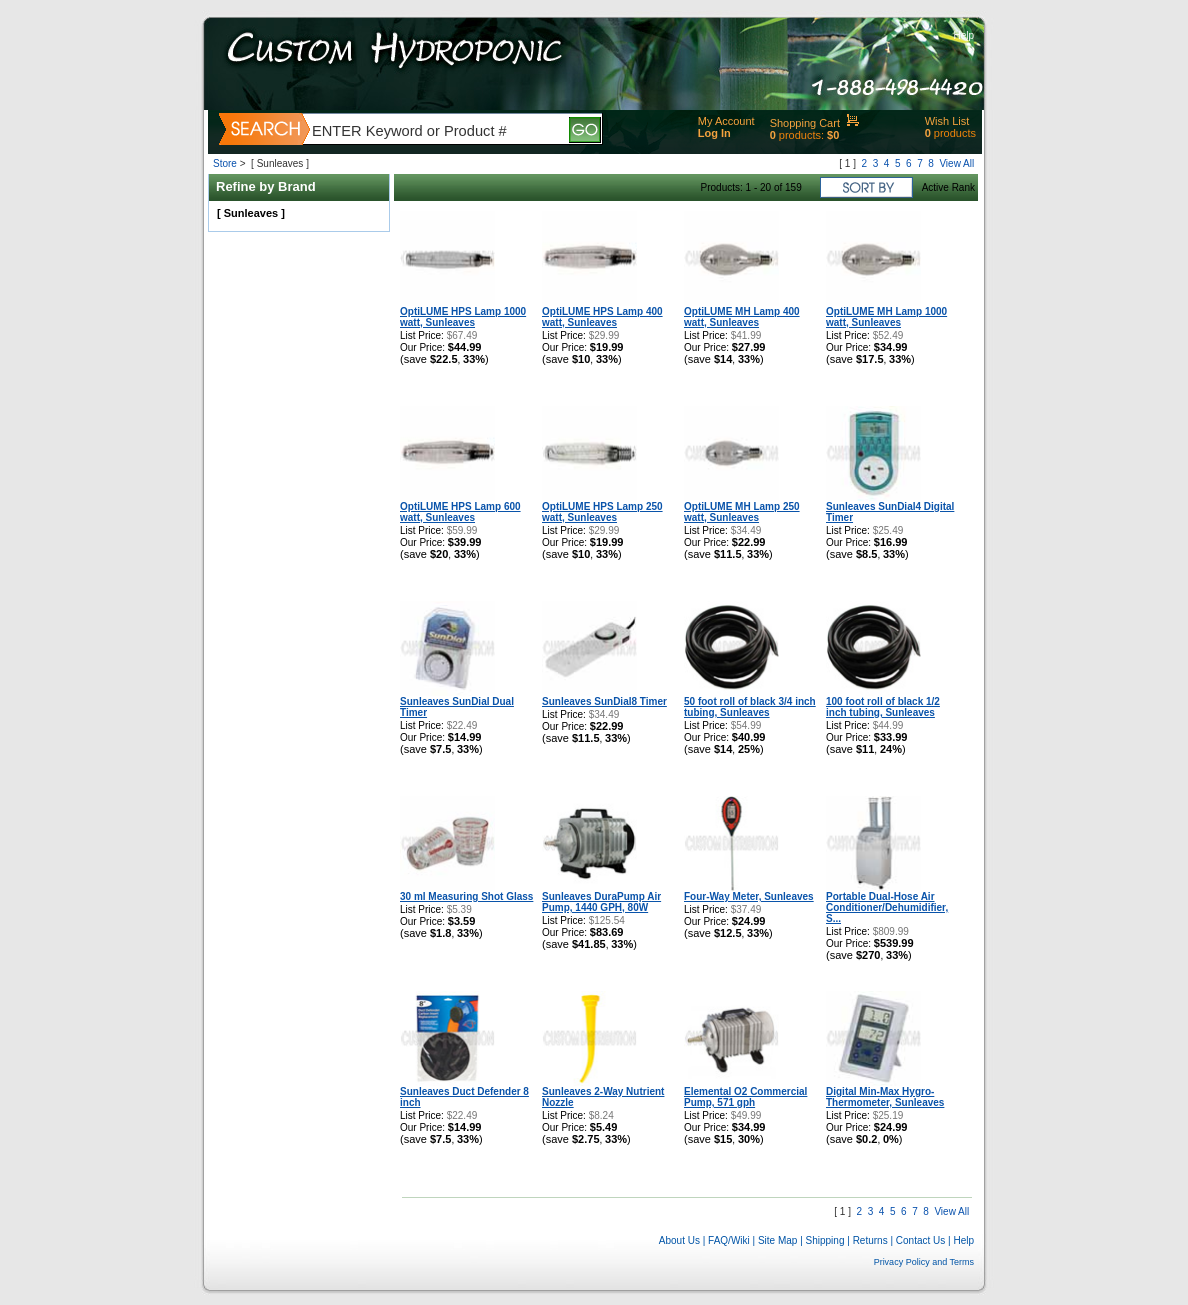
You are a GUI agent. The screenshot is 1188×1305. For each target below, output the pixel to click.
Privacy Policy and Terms (924, 1262)
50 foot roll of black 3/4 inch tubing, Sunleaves (750, 707)
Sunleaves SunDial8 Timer (604, 701)
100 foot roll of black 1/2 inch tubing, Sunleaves (883, 707)
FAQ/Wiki (729, 1240)
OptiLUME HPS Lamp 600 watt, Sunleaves (460, 512)
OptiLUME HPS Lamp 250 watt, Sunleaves (602, 512)
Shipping (825, 1240)
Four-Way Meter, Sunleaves (749, 896)
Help (963, 35)
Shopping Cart (805, 123)
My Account (726, 121)
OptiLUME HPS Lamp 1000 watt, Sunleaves (463, 317)
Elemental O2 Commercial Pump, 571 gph (745, 1097)
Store (225, 163)
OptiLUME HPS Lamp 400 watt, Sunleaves (602, 317)
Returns (870, 1240)
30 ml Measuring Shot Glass (466, 896)
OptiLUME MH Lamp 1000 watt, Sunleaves (886, 317)
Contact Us (920, 1240)
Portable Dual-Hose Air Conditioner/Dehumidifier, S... (887, 907)
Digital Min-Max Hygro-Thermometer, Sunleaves (885, 1097)
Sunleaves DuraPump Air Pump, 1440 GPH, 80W (601, 902)
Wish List (947, 121)
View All (956, 163)
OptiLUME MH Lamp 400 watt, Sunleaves (742, 317)
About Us (679, 1240)
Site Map (777, 1240)
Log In (714, 133)
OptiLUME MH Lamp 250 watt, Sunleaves (742, 512)
